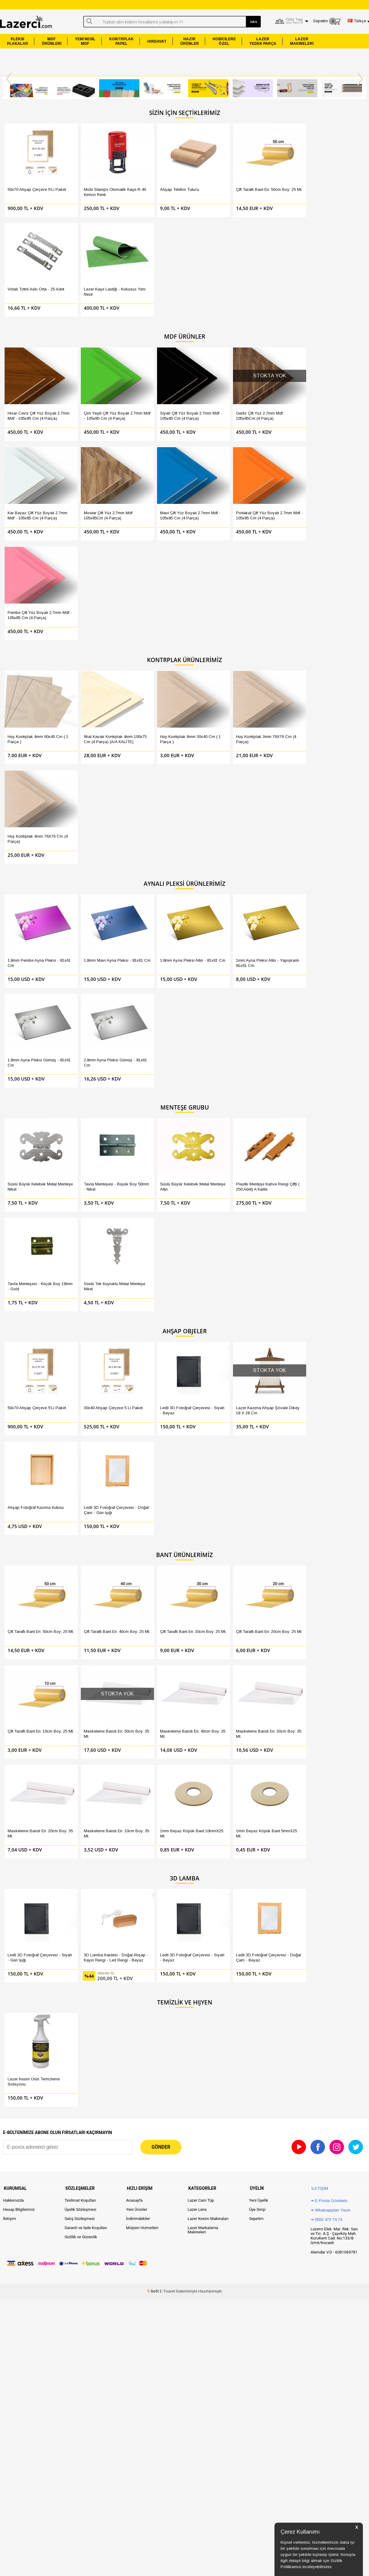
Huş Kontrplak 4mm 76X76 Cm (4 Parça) (273, 492)
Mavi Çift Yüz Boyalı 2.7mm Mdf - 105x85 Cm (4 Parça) (32, 380)
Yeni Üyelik (258, 1369)
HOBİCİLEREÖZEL (224, 41)
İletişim (9, 1387)
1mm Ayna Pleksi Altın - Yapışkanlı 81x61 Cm (210, 604)
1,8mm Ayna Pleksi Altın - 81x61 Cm (151, 604)
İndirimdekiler (138, 1387)
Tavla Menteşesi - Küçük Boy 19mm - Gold (271, 716)
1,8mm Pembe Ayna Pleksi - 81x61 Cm (33, 604)
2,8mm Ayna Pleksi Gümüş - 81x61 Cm (335, 604)
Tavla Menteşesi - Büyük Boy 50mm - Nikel (90, 716)
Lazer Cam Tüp (201, 1369)
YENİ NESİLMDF (85, 41)
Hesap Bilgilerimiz (19, 1378)
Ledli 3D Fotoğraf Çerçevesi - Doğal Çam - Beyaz (214, 1139)
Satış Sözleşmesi (80, 1387)
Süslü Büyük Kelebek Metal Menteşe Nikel (32, 716)
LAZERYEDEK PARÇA (262, 41)
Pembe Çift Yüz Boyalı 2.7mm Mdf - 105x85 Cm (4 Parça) (153, 383)
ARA (253, 21)
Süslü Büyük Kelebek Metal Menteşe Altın (153, 716)
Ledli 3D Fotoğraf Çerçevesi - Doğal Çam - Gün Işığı (335, 828)
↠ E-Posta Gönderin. (329, 1369)
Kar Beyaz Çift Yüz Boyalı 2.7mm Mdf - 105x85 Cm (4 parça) (273, 295)
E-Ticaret (167, 1460)
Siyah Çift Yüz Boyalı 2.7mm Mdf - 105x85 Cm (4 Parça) (154, 293)
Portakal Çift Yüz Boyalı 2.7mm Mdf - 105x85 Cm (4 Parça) (92, 383)
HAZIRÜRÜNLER (189, 41)
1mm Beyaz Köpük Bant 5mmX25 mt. (332, 1027)
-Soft (153, 1460)
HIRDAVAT (157, 41)
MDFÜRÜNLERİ (51, 41)
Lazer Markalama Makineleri (203, 1398)
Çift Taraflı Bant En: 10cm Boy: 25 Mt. (271, 940)
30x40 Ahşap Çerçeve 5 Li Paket (91, 828)
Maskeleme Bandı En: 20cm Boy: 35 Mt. (154, 1027)
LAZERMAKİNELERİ (301, 41)
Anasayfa (134, 1369)
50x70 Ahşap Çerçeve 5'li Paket (31, 181)
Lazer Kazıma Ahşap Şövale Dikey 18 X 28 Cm (212, 828)
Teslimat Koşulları (80, 1369)
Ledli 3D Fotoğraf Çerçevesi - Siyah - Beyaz (154, 828)
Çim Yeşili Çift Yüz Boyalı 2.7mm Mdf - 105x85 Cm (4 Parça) (92, 295)
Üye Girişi (257, 1378)
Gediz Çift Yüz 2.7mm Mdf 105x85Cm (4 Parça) (212, 293)
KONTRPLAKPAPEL (121, 41)
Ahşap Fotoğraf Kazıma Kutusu (270, 828)
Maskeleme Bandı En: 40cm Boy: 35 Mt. (33, 1027)
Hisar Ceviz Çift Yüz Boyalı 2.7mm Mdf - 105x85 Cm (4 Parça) (32, 295)
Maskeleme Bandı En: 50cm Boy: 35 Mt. (335, 940)
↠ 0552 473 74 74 (326, 1388)
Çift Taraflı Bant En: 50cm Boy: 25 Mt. (211, 181)
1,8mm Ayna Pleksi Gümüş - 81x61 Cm (275, 604)
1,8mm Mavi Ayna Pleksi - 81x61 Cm (91, 604)
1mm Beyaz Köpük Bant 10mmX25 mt (271, 1027)
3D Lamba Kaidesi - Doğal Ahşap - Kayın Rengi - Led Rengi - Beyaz (92, 1141)
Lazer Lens (197, 1378)
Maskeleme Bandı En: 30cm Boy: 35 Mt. (93, 1027)
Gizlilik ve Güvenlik (81, 1405)
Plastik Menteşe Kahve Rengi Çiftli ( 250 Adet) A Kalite (210, 718)
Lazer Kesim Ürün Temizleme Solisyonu (27, 1251)
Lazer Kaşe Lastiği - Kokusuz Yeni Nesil (328, 181)
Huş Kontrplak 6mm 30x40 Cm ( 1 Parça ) (152, 492)
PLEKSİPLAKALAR (17, 41)
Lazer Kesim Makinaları (208, 1387)
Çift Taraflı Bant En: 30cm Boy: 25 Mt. (151, 940)
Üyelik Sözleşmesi (80, 1378)
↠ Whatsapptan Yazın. (330, 1379)
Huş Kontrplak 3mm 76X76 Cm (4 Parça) (213, 492)
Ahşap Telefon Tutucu (148, 178)
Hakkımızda (13, 1369)
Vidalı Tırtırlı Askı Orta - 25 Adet (273, 181)
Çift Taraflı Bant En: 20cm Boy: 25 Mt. (211, 940)
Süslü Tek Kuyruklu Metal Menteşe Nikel (332, 716)
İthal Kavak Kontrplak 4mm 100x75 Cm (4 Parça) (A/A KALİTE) (92, 494)
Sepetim (256, 1387)
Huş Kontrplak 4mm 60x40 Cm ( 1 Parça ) (31, 492)
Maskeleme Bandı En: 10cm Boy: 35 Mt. (214, 1027)
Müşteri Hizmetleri (142, 1396)
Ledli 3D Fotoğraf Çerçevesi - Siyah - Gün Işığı (33, 1139)
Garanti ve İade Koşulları (86, 1396)
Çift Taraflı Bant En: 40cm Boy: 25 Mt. (90, 940)
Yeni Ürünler (136, 1378)
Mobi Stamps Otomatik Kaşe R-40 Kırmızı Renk (89, 181)
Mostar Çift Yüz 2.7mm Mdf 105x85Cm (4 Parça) (334, 293)
